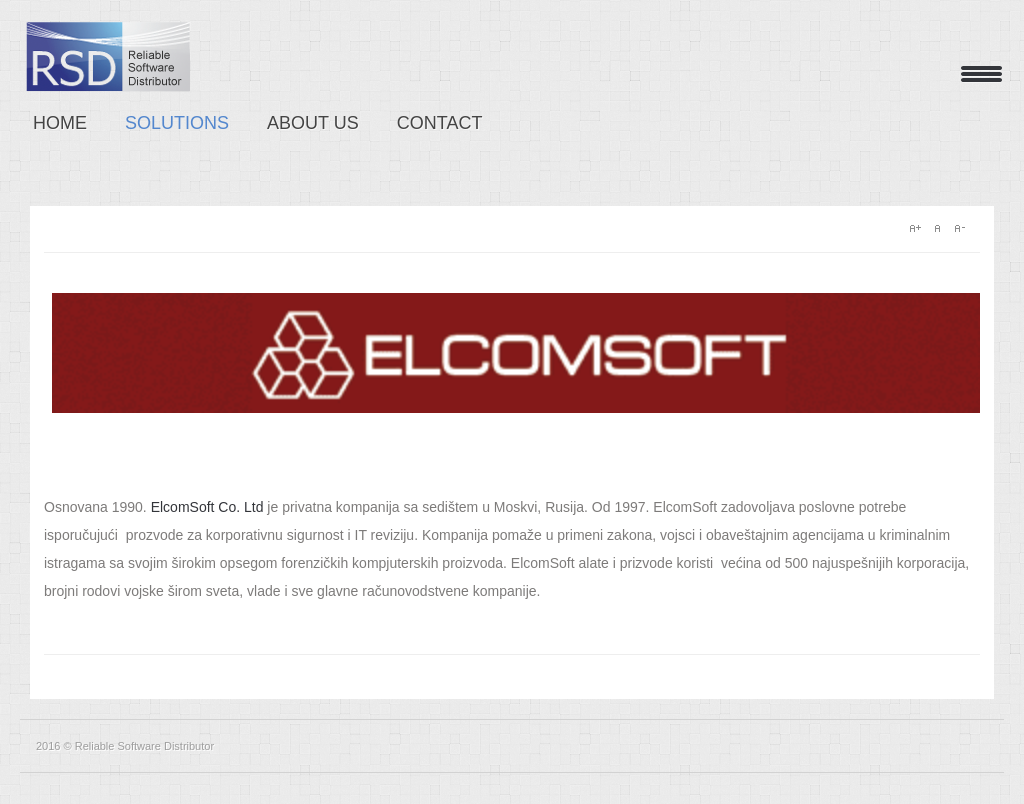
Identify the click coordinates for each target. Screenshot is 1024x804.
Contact (440, 123)
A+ (915, 228)
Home (60, 123)
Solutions (177, 123)
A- (959, 228)
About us (313, 123)
